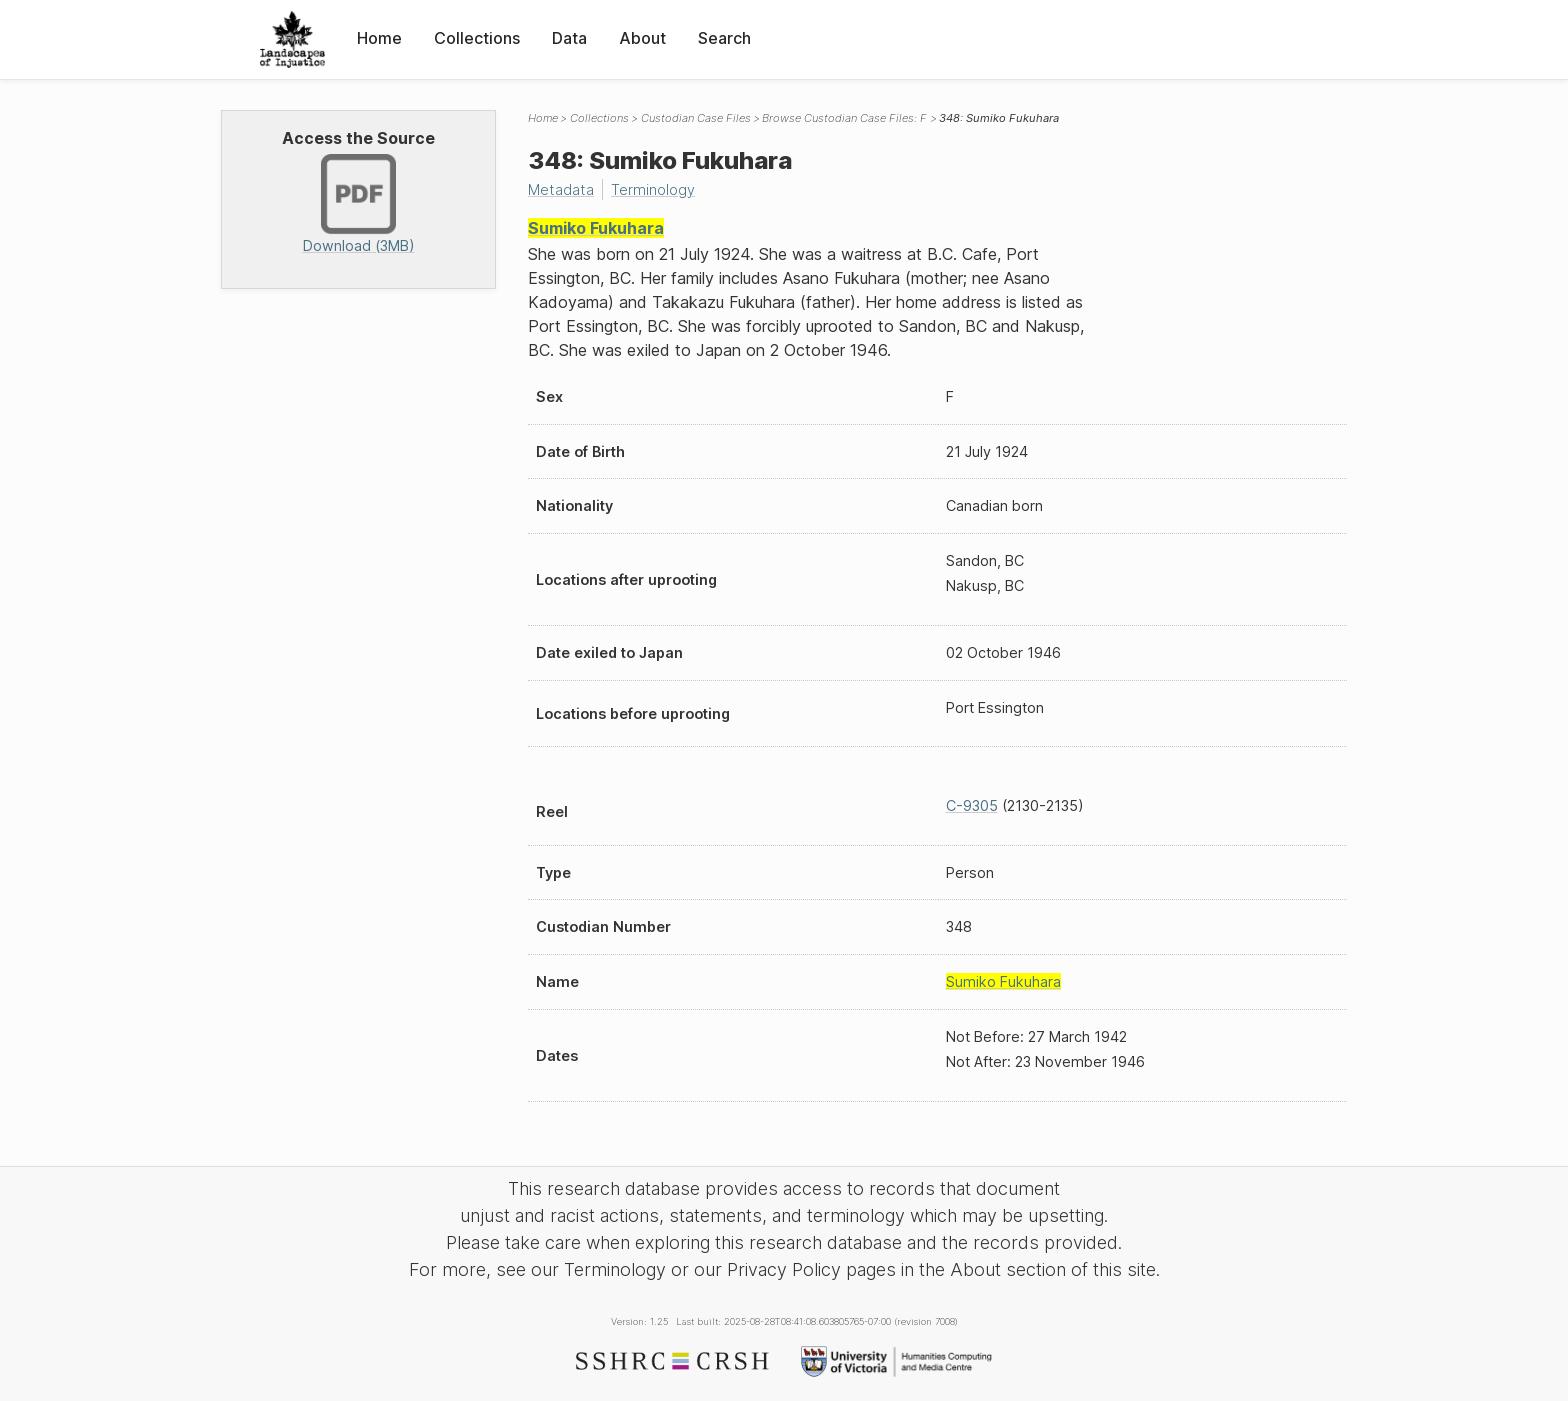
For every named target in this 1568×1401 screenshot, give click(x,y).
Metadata (561, 189)
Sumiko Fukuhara (596, 228)
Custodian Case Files (696, 118)
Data (569, 38)
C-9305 (972, 805)
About (642, 38)
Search (724, 38)
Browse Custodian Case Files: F (844, 118)
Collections (477, 38)
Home (379, 38)
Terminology (653, 189)
